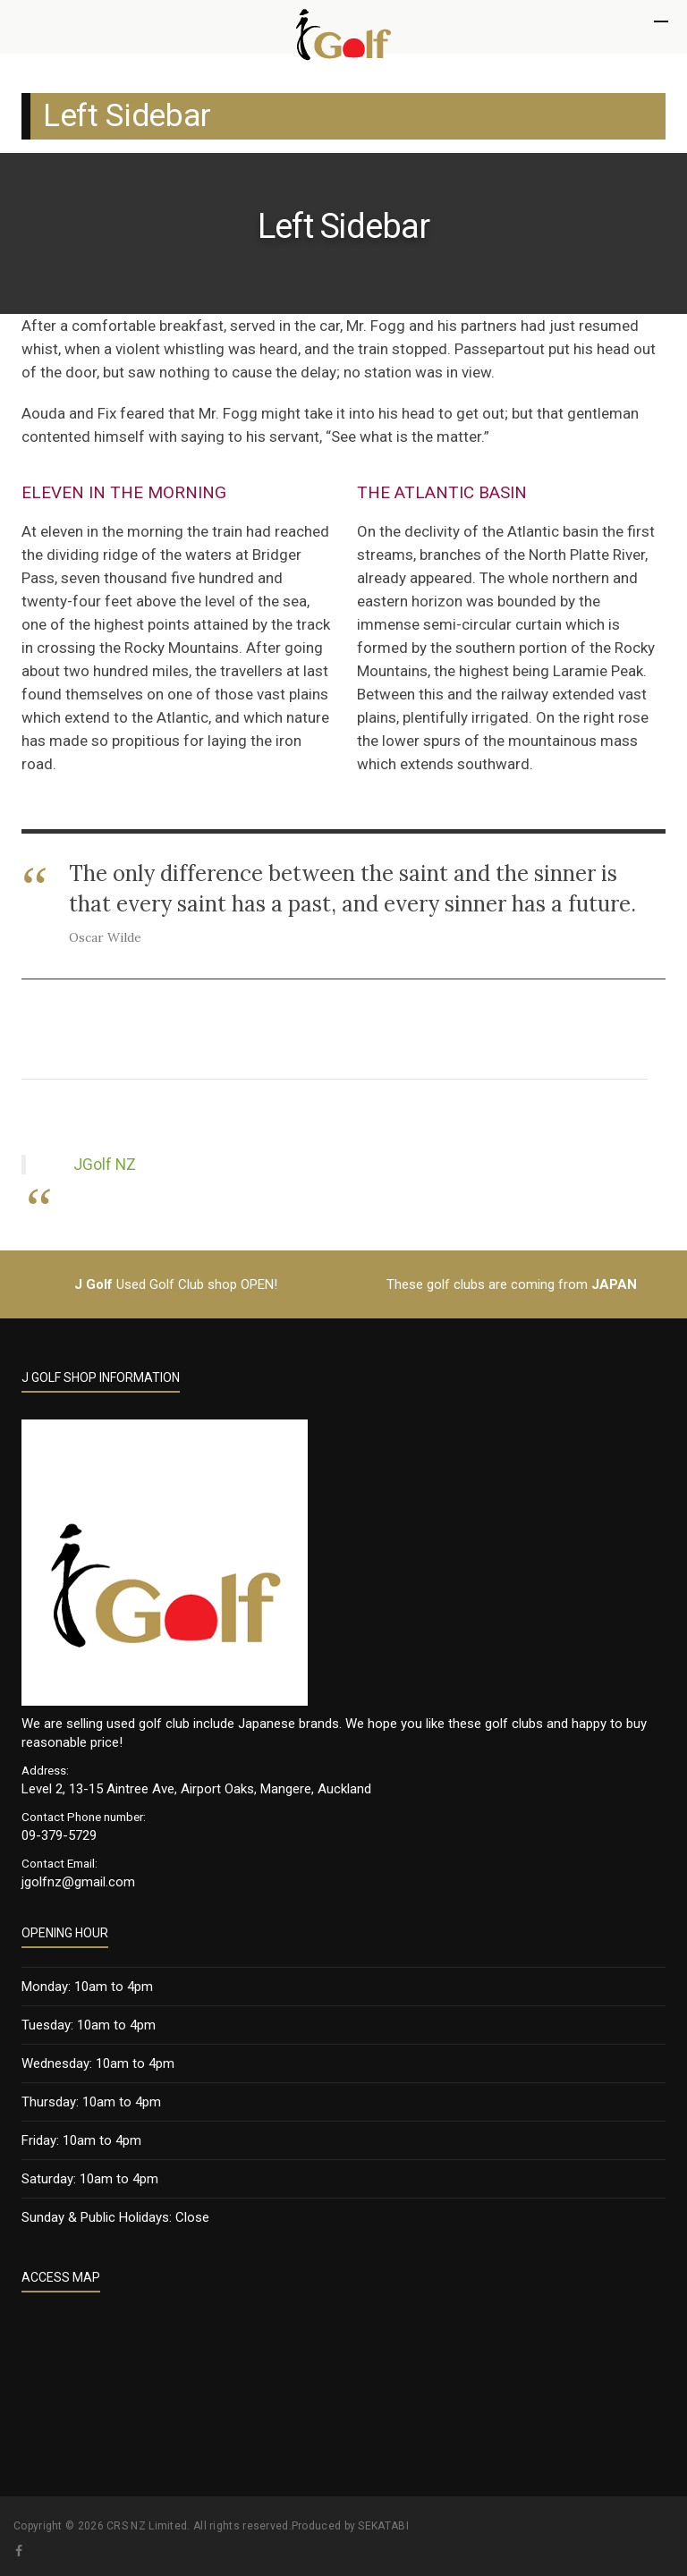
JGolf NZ (104, 1165)
